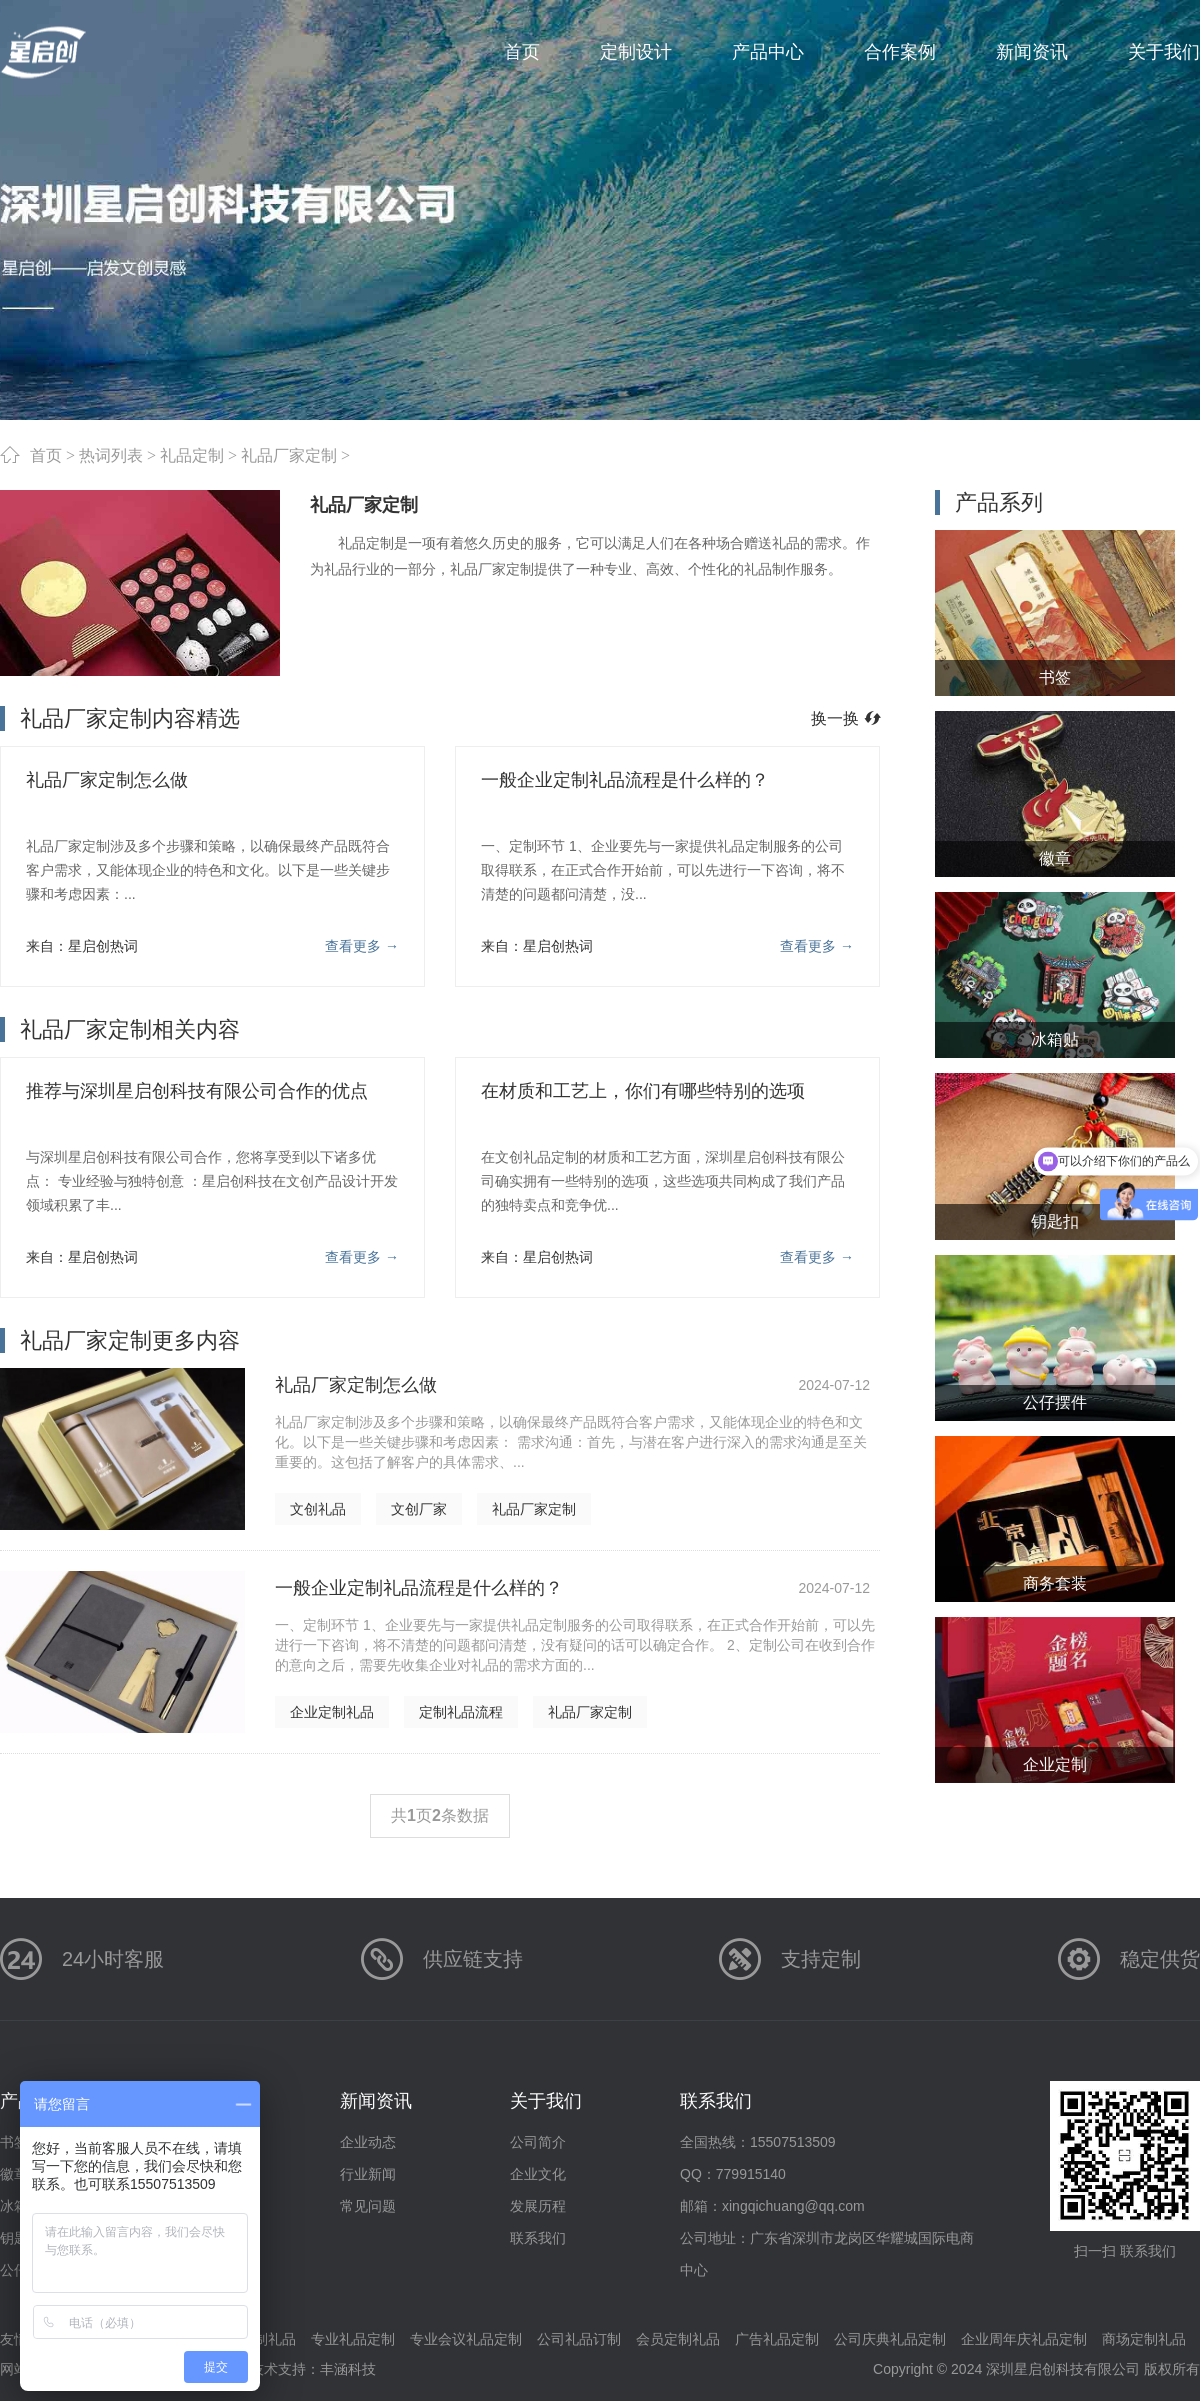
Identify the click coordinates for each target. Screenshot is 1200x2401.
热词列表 (111, 455)
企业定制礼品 (332, 1712)
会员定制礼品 (678, 2339)
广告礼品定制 (777, 2339)
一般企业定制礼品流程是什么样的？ (625, 780)
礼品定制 (192, 455)
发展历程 (538, 2206)
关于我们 (546, 2101)
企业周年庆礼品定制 (1024, 2339)
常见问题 (368, 2206)
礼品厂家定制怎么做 (107, 780)
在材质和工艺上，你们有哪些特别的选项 (643, 1091)
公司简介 (538, 2142)
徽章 (14, 2174)
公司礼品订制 (579, 2339)
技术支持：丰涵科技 (313, 2369)
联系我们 (538, 2238)
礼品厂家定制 (289, 455)
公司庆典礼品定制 (890, 2339)
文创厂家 (419, 1509)
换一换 (845, 718)
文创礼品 (318, 1509)
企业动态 (368, 2142)
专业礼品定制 (353, 2339)
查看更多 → (362, 946)
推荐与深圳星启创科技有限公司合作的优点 (197, 1091)
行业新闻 (368, 2174)
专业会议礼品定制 (466, 2339)
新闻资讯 (376, 2101)
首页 (46, 455)
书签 (14, 2142)
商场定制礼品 (1144, 2339)
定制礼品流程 (461, 1712)
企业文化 (538, 2174)
